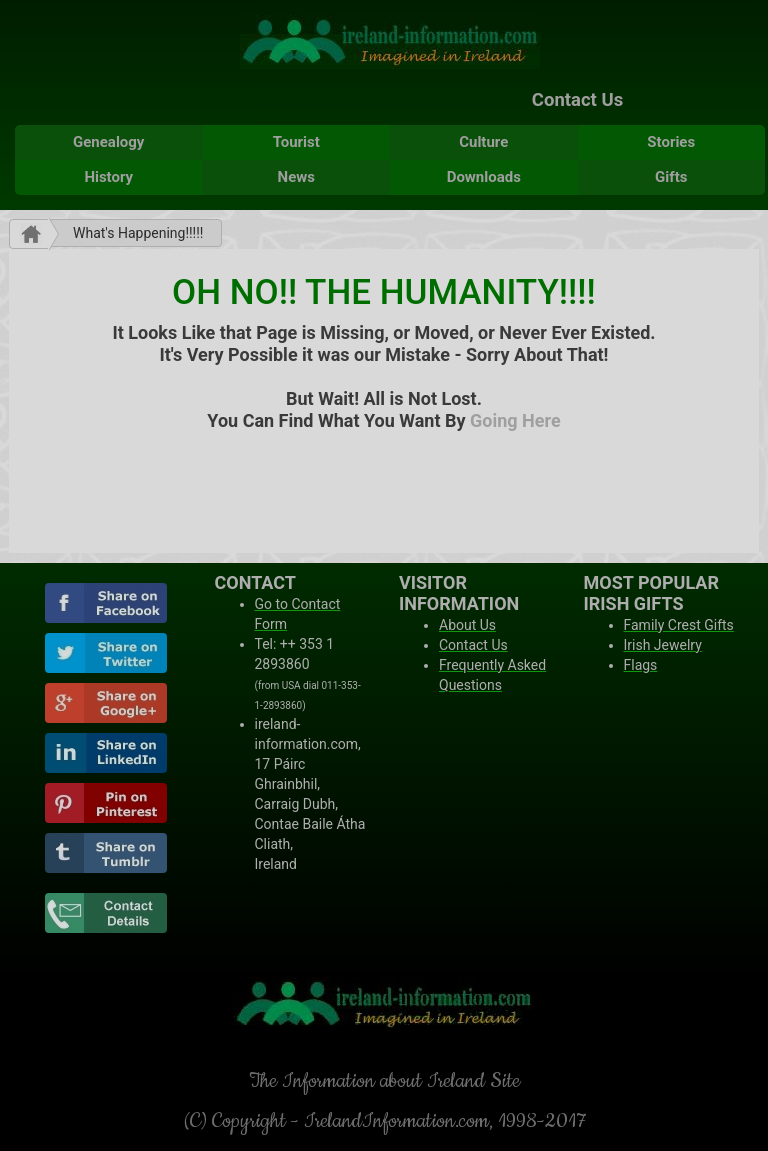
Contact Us (577, 100)
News (296, 177)
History (108, 177)
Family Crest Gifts (679, 625)
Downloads (484, 177)
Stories (671, 142)
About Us (467, 625)
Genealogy (108, 142)
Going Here (515, 420)
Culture (483, 142)
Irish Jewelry (663, 645)
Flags (641, 665)
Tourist (296, 142)
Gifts (671, 177)
